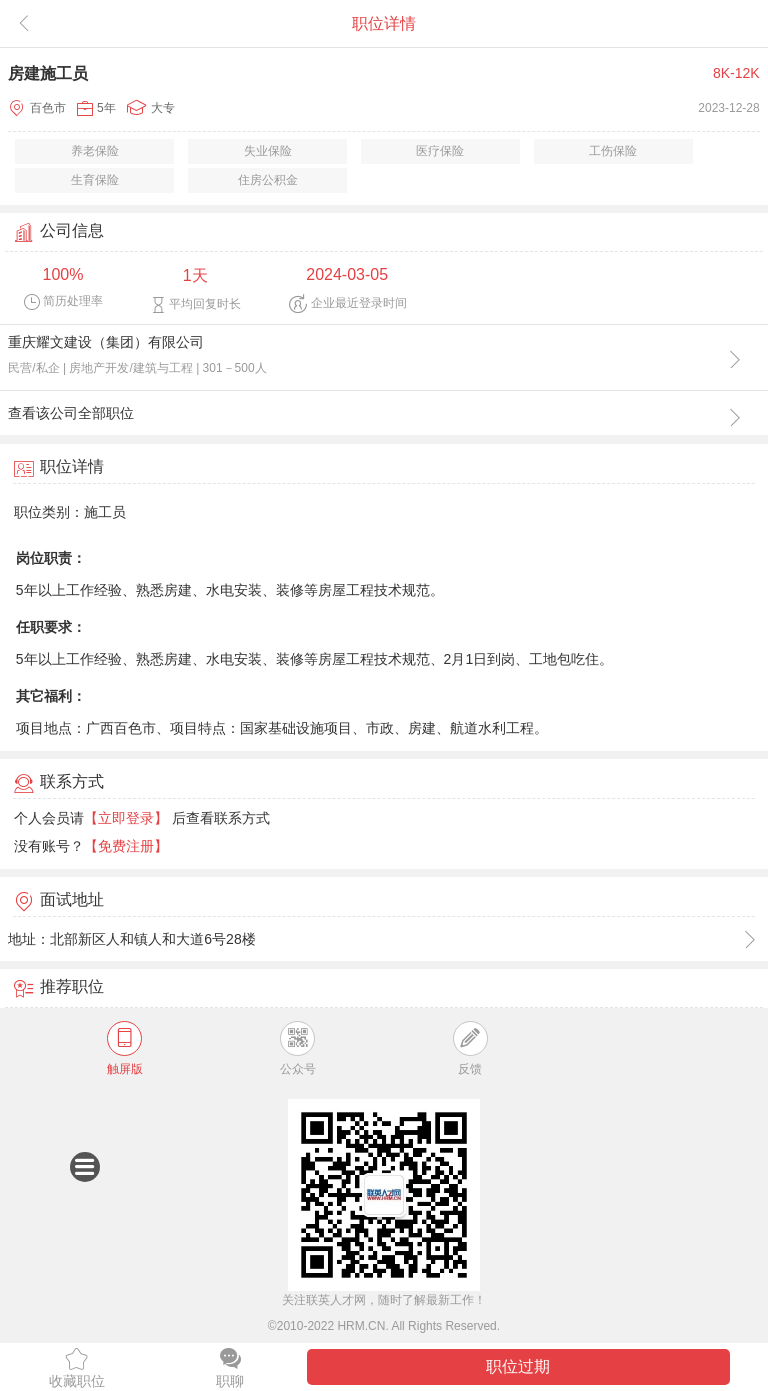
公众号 (298, 1048)
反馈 (470, 1048)
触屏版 (125, 1048)
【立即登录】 (126, 818)
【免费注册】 (126, 846)
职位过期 (518, 1366)
